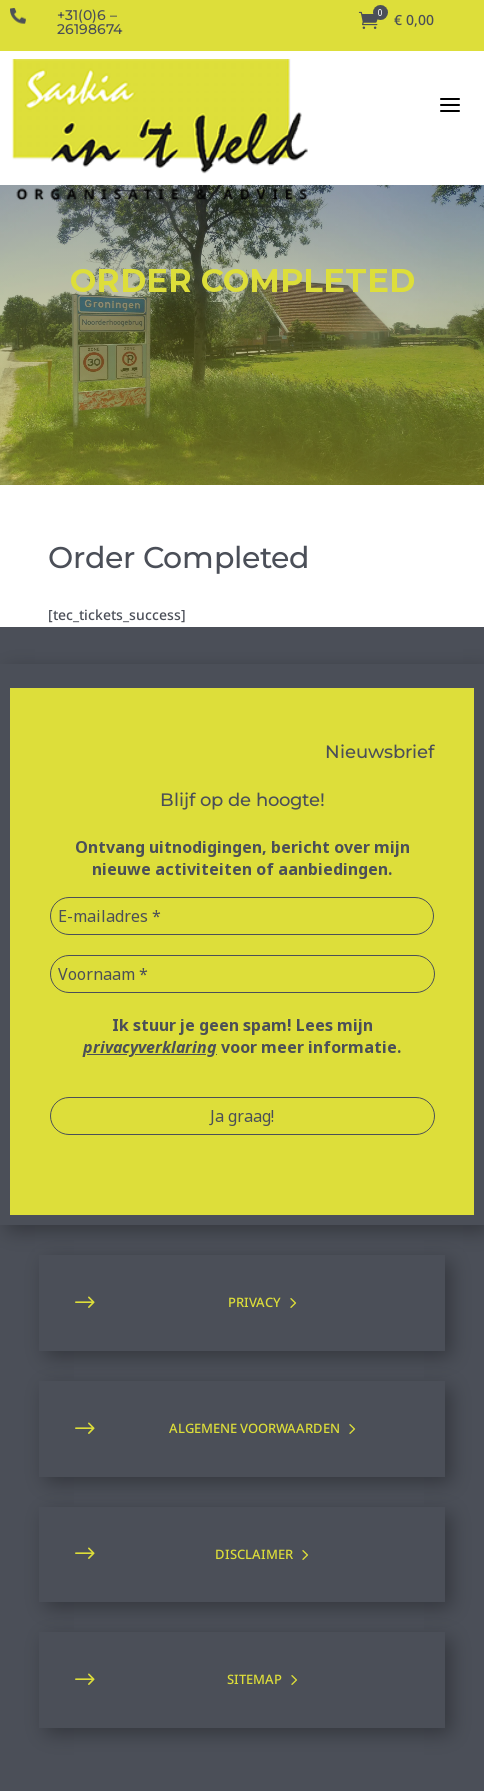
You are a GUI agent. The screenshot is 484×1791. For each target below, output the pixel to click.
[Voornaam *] (242, 974)
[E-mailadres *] (242, 916)
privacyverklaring (150, 1047)
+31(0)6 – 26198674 (89, 22)
